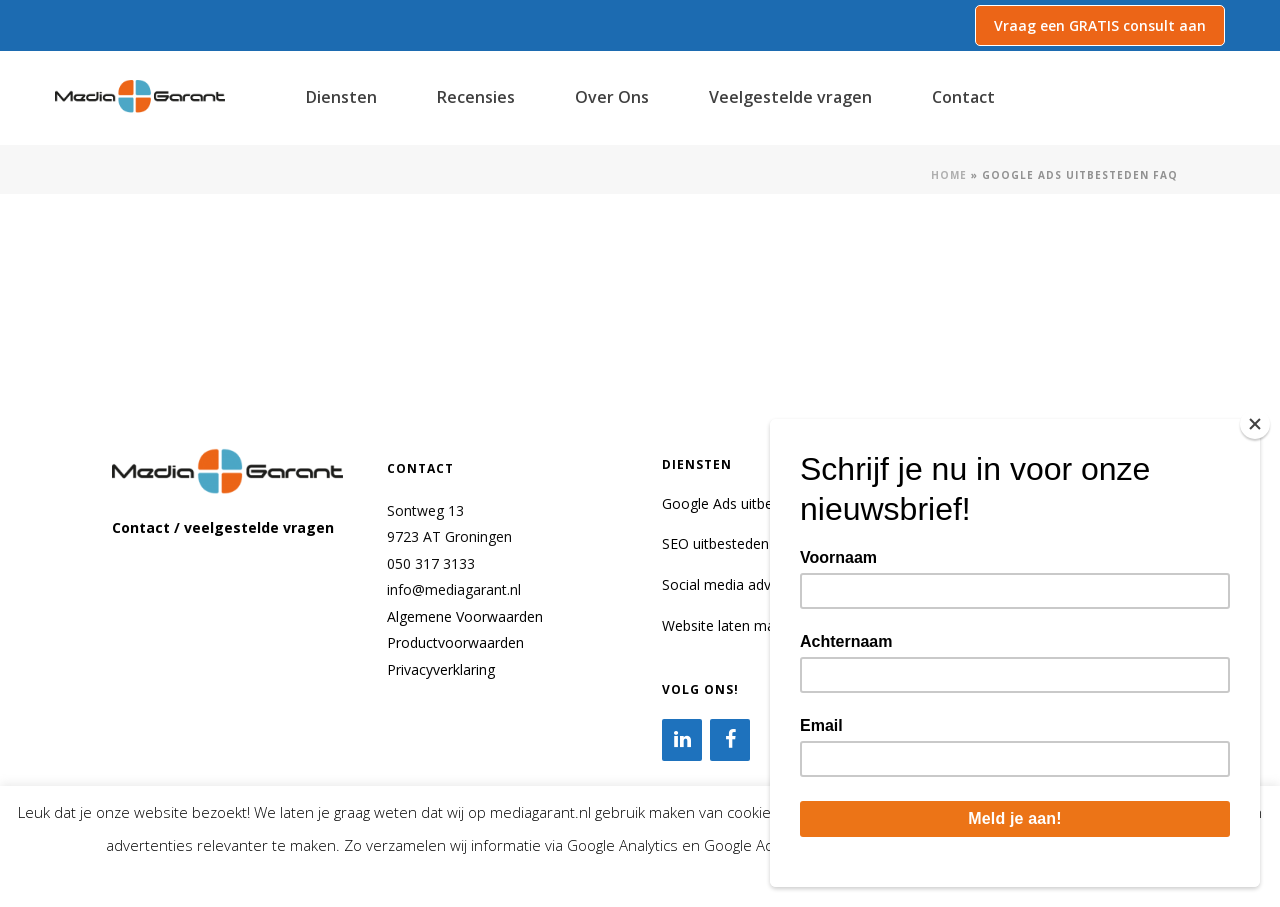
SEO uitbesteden (715, 543)
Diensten (341, 97)
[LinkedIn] (682, 740)
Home (949, 175)
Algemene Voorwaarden (465, 616)
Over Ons (612, 97)
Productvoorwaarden (455, 642)
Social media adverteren (740, 584)
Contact (963, 97)
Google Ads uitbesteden (739, 503)
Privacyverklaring (441, 669)
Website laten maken (730, 625)
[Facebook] (730, 740)
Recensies (476, 97)
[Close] (1255, 424)
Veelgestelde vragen (790, 97)
